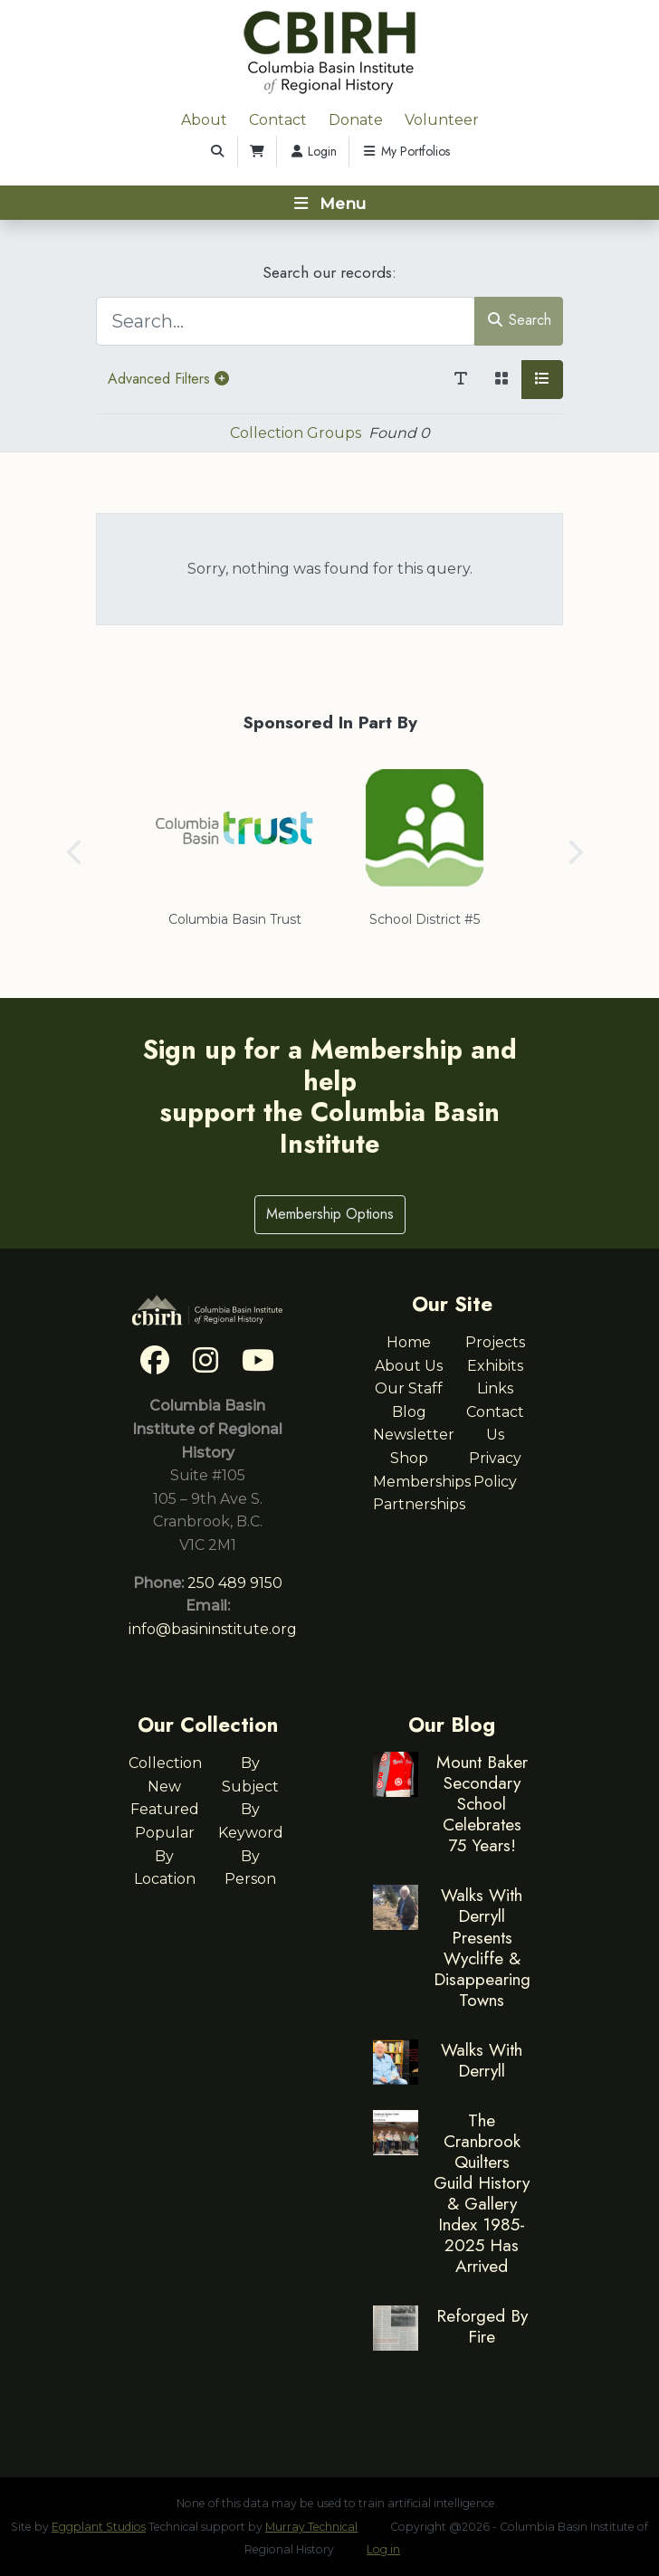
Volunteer (442, 119)
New (164, 1786)
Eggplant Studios (99, 2526)
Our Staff (409, 1388)
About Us (409, 1365)
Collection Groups (295, 433)
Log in (383, 2549)
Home (409, 1342)
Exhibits (495, 1365)
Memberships (422, 1481)
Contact (278, 119)
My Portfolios (405, 151)
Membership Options (330, 1213)
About (204, 119)
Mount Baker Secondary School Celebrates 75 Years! (482, 1803)
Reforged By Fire (482, 2326)
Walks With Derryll (481, 2060)
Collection (165, 1763)
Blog (409, 1412)
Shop (409, 1458)
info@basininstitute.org (213, 1629)
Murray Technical (311, 2526)
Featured (164, 1809)
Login (313, 151)
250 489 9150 (234, 1583)
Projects (495, 1342)
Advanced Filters (168, 378)
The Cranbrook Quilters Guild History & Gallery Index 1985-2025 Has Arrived (482, 2192)
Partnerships (419, 1504)
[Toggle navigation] (329, 202)
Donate (356, 119)
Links (495, 1388)
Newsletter (413, 1434)
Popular (165, 1832)
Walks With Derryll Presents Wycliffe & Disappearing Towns (482, 1946)
